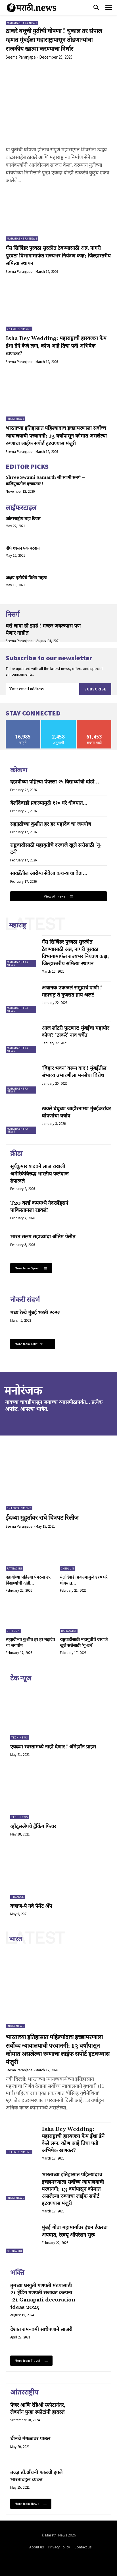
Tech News (19, 1737)
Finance (17, 1897)
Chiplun (67, 1568)
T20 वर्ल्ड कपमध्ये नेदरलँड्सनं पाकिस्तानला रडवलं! (39, 1207)
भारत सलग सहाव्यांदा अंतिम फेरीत (42, 1237)
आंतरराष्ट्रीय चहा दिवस (23, 518)
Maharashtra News (22, 23)
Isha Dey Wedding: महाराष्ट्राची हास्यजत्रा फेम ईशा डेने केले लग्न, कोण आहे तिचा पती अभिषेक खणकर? (56, 346)
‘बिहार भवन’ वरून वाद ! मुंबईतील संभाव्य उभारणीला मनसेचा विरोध (74, 1072)
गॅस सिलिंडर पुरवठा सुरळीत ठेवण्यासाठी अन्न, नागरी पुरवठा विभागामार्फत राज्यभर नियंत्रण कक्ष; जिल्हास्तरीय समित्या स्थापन (58, 256)
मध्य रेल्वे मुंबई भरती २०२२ (35, 1312)
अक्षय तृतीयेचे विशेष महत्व (26, 578)
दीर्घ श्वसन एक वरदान (22, 548)
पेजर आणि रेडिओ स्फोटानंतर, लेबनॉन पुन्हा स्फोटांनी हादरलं (37, 2409)
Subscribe (95, 689)
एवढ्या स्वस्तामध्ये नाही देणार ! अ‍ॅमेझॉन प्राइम (53, 1747)
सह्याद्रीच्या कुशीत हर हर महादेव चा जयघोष (50, 824)
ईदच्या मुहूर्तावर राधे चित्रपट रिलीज (42, 1518)
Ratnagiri (14, 1568)
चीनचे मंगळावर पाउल (30, 2438)
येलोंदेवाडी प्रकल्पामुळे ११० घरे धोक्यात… (48, 803)
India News (15, 418)
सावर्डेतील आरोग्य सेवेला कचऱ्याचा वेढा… (48, 873)
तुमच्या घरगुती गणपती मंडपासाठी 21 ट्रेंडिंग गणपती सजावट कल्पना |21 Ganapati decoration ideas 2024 (42, 2296)
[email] (42, 689)
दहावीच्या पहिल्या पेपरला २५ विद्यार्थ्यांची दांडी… (54, 782)
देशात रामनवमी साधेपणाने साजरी (41, 2329)
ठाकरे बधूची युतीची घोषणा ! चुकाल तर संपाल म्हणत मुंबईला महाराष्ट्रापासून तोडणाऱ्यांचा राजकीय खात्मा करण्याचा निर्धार (54, 40)
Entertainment (19, 329)
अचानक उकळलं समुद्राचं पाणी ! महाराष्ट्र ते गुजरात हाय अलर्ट (72, 991)
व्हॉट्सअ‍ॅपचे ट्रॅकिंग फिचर (33, 1826)
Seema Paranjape (21, 57)
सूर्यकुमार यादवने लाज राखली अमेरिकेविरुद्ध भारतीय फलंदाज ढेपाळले (39, 1173)
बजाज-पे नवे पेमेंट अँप (31, 1906)
